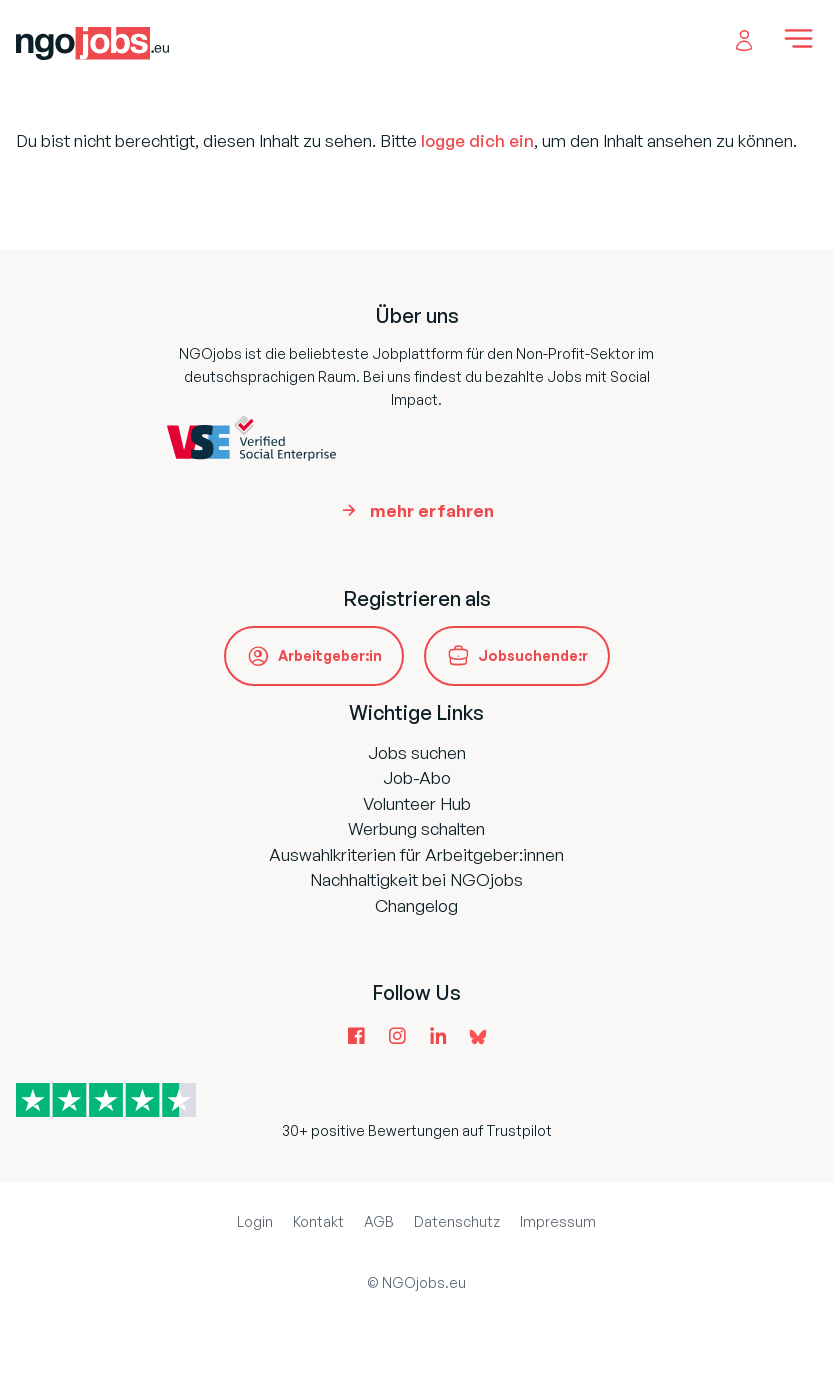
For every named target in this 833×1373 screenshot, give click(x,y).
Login (255, 1221)
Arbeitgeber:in (330, 655)
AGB (379, 1221)
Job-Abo (417, 777)
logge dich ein (477, 140)
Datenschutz (457, 1221)
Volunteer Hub (417, 803)
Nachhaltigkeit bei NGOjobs (416, 879)
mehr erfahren (432, 510)
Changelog (416, 905)
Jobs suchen (417, 752)
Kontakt (318, 1221)
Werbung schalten (416, 828)
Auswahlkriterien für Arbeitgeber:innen (416, 854)
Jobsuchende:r (533, 655)
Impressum (558, 1221)
